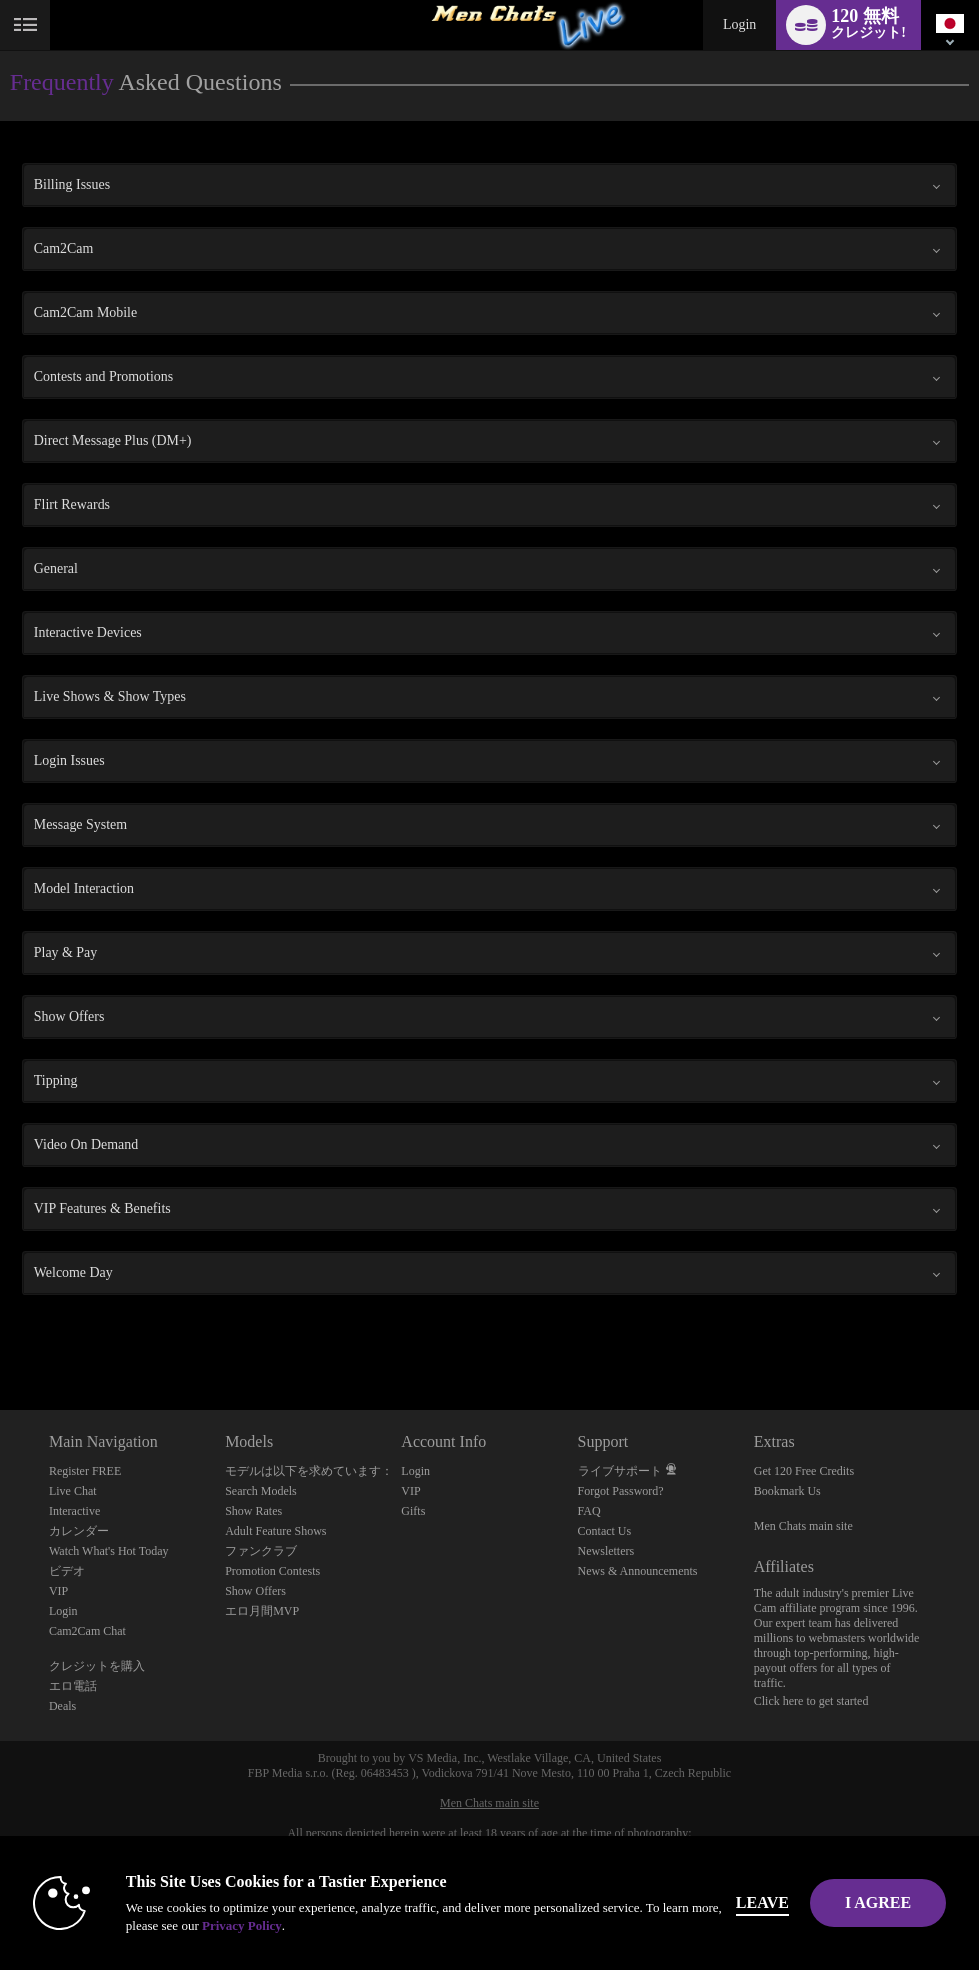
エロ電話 (73, 1686)
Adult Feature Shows (275, 1531)
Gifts (413, 1511)
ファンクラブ (261, 1551)
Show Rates (253, 1511)
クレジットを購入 (97, 1666)
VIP (58, 1591)
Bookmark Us (787, 1491)
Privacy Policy (242, 1925)
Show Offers (255, 1591)
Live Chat (73, 1491)
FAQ (589, 1511)
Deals (62, 1706)
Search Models (261, 1491)
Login (739, 24)
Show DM (0, 1335)
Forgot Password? (621, 1491)
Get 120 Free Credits (804, 1471)
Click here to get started (811, 1701)
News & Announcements (638, 1571)
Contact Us (605, 1531)
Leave (762, 1902)
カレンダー (79, 1531)
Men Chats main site (803, 1526)
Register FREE (85, 1471)
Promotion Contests (272, 1571)
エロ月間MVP (262, 1611)
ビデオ (67, 1571)
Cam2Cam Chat (87, 1631)
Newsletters (606, 1551)
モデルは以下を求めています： (309, 1471)
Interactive (74, 1511)
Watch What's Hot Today (109, 1551)
